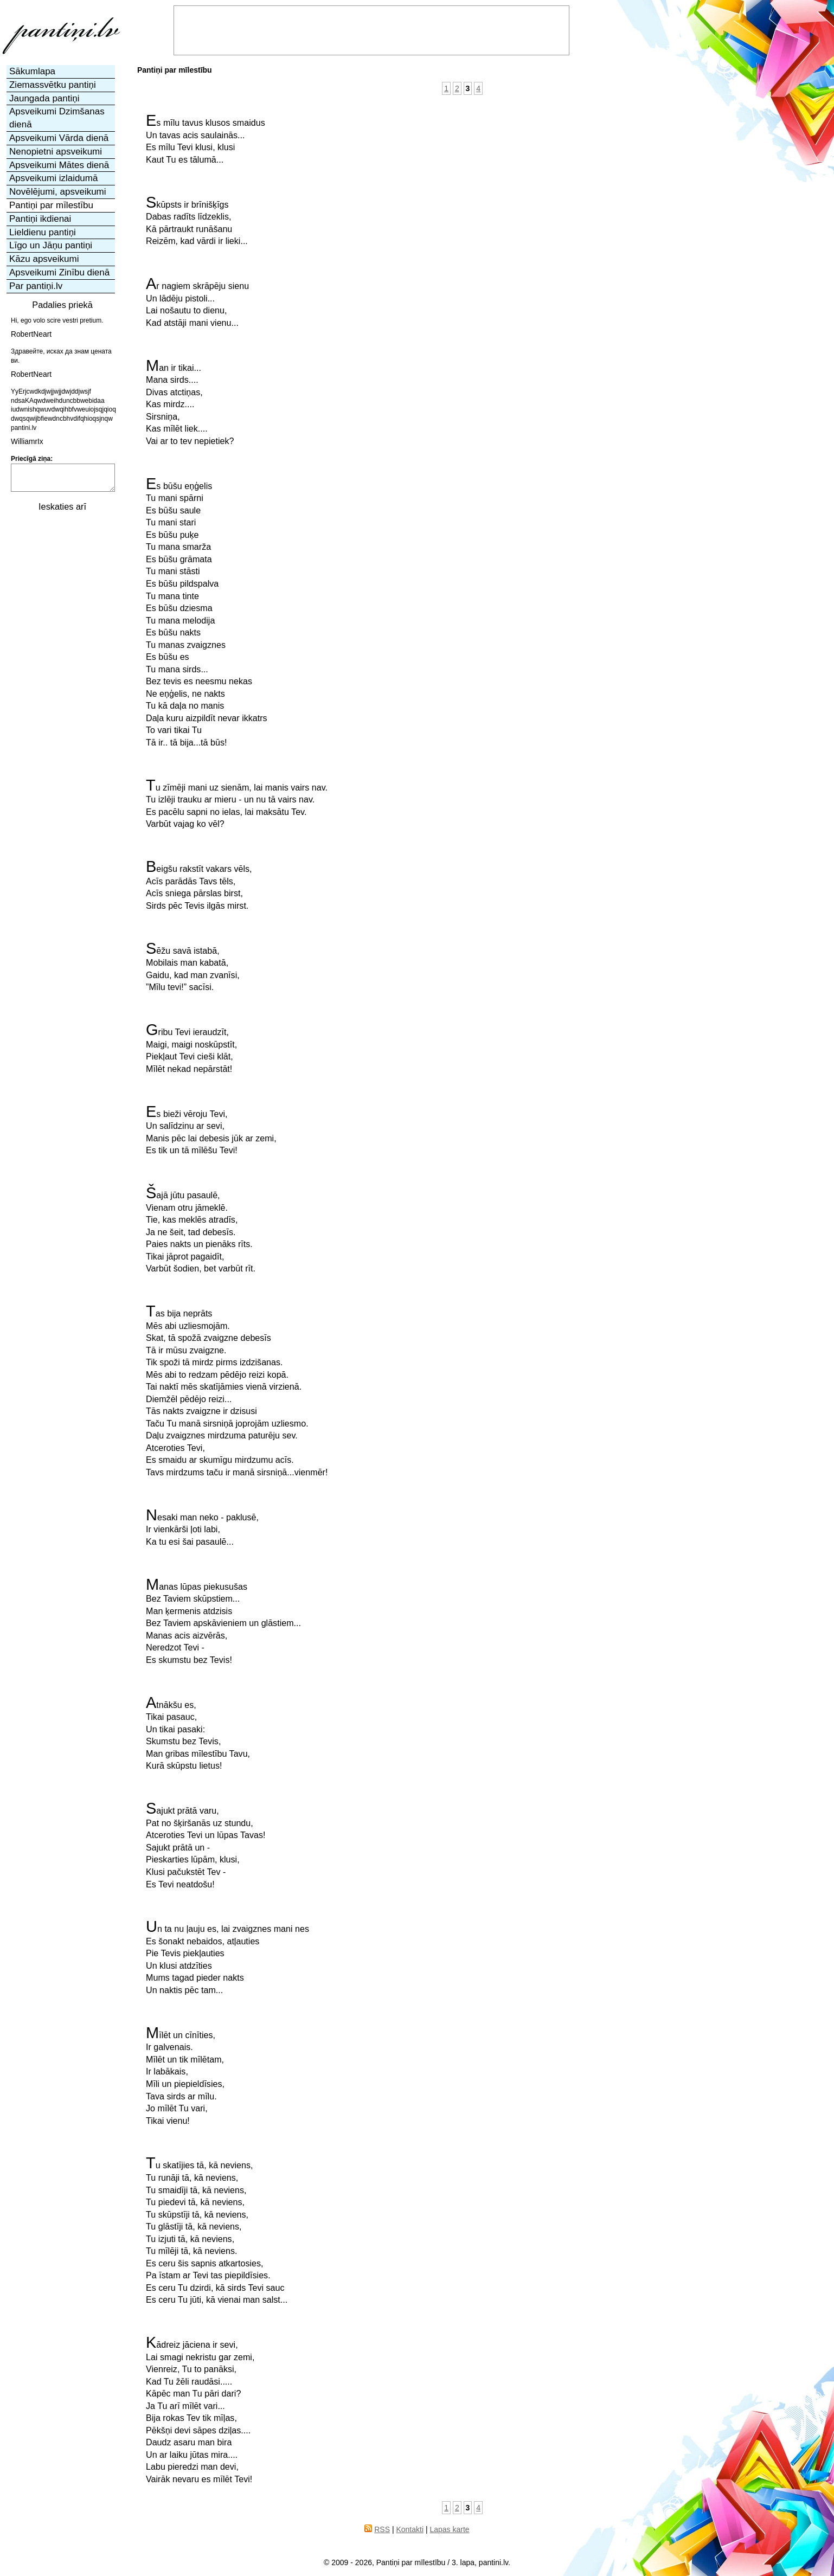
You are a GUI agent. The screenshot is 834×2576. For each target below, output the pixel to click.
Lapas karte (449, 2529)
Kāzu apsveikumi (44, 259)
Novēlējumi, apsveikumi (57, 192)
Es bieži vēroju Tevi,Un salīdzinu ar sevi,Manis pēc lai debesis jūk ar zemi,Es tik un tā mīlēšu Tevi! (211, 1130)
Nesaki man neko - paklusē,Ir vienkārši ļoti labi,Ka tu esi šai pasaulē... (202, 1527)
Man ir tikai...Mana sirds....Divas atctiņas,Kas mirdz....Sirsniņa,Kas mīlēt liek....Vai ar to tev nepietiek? (190, 402)
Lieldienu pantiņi (42, 232)
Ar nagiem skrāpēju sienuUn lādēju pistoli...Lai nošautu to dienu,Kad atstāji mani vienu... (197, 302)
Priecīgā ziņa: (32, 458)
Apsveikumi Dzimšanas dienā (57, 118)
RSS (382, 2529)
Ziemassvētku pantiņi (52, 85)
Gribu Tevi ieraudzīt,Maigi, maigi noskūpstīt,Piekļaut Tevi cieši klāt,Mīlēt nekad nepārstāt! (191, 1049)
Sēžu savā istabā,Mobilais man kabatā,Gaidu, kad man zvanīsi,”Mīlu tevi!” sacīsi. (193, 967)
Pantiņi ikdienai (40, 219)
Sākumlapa (32, 71)
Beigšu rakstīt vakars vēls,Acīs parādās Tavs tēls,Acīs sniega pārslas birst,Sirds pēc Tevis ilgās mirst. (199, 885)
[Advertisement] (61, 681)
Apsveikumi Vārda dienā (58, 138)
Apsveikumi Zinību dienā (59, 272)
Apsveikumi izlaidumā (53, 178)
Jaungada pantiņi (44, 98)
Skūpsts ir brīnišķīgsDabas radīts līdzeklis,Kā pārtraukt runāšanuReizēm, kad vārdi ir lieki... (197, 221)
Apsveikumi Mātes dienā (59, 165)
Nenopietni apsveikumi (55, 151)
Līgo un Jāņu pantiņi (50, 245)
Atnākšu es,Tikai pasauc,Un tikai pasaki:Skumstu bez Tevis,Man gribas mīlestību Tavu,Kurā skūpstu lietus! (198, 1734)
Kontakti (410, 2529)
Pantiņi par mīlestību (51, 205)
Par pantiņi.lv (35, 286)
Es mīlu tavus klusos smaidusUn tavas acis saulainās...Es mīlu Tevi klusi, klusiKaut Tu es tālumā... (205, 139)
